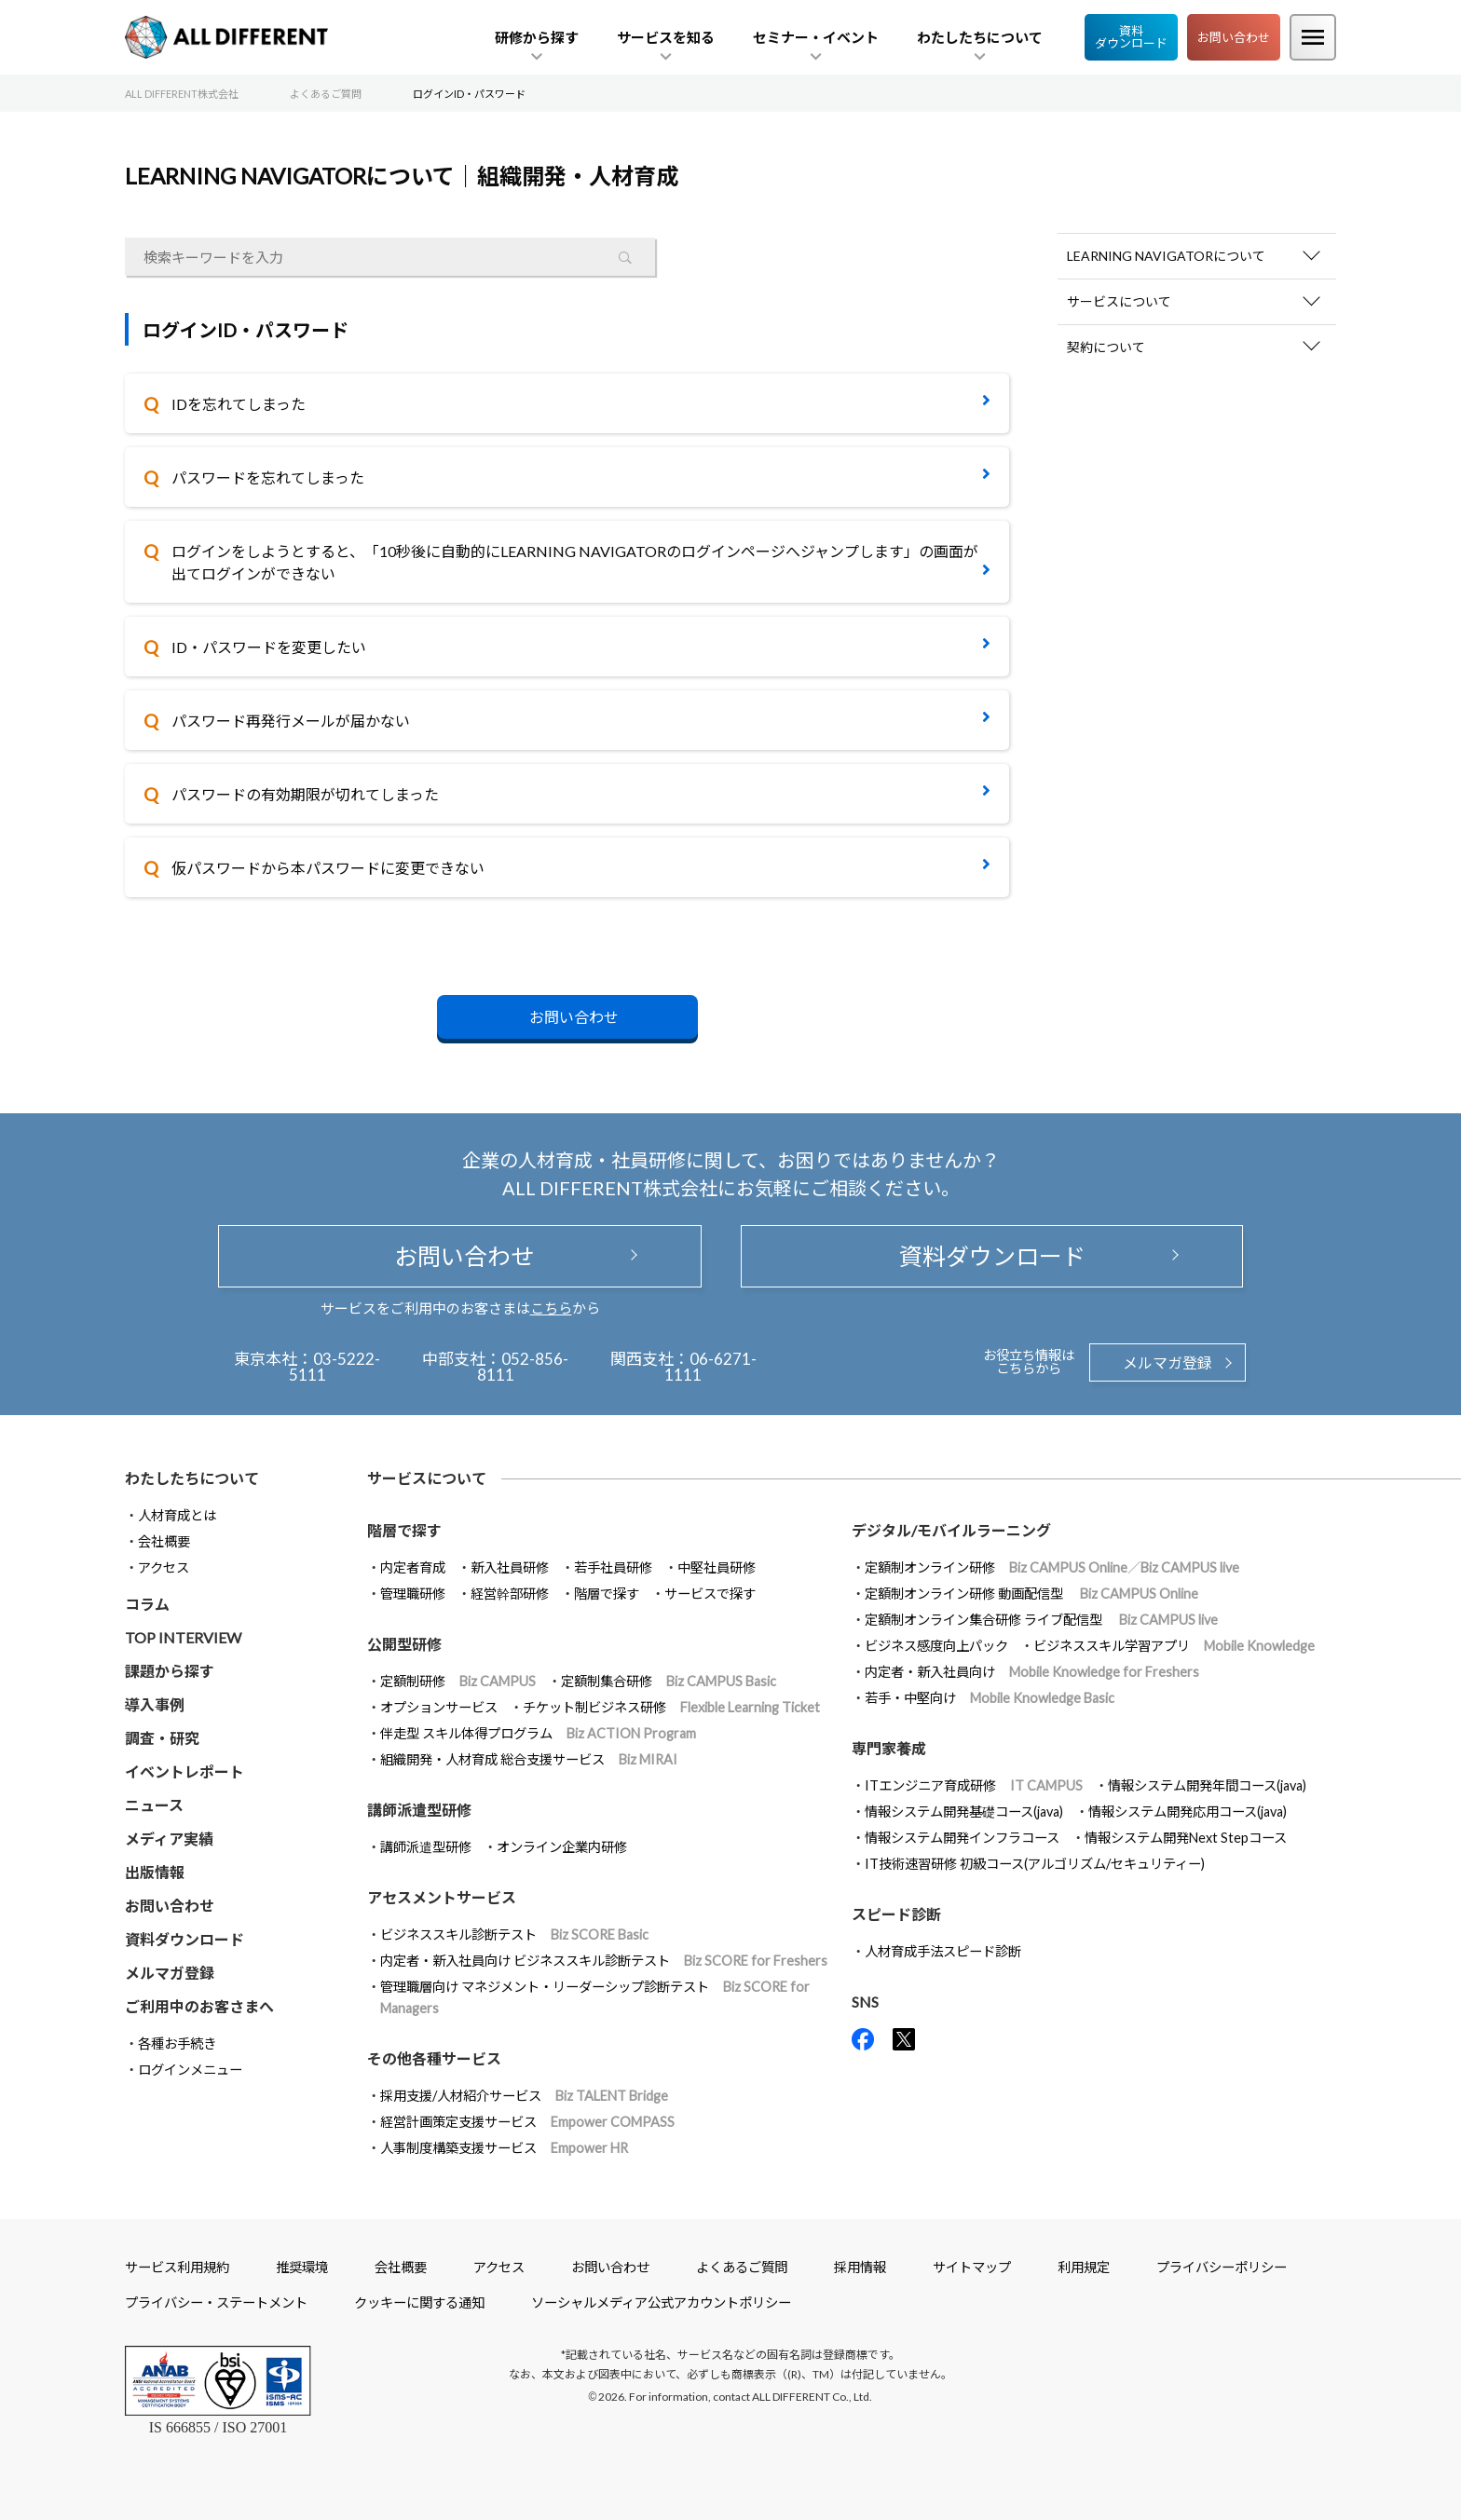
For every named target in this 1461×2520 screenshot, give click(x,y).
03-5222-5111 (335, 1366)
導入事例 (154, 1704)
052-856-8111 (523, 1366)
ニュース (154, 1805)
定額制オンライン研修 (1052, 1567)
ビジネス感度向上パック (936, 1646)
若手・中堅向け (989, 1698)
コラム (147, 1604)
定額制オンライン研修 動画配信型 (1031, 1593)
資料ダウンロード (1131, 36)
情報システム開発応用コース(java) (1187, 1811)
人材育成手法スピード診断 (943, 1951)
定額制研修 (458, 1681)
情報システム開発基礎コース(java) (964, 1811)
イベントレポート (184, 1771)
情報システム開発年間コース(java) (1207, 1785)
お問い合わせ (1233, 37)
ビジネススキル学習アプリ (1174, 1646)
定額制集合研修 (668, 1681)
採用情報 (860, 2267)
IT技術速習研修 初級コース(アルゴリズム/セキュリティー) (1035, 1864)
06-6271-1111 (710, 1366)
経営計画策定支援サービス (527, 2122)
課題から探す (169, 1671)
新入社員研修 (510, 1567)
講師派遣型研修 (425, 1847)
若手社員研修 (613, 1567)
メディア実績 (169, 1838)
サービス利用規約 (177, 2267)
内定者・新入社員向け (1032, 1672)
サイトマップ (972, 2267)
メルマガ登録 (1167, 1362)
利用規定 (1084, 2267)
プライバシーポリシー (1221, 2267)
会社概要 (164, 1541)
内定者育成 (412, 1567)
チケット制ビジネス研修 (671, 1707)
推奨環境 (302, 2267)
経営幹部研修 (510, 1593)
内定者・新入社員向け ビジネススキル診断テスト (603, 1960)
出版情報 (154, 1872)
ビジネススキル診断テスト (514, 1934)
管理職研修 (412, 1593)
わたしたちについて (192, 1478)
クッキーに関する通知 (419, 2302)
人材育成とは (177, 1515)
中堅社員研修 (716, 1567)
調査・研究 (162, 1738)
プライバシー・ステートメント (216, 2302)
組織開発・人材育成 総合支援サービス (528, 1759)
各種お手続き (177, 2043)
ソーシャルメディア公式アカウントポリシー (661, 2302)
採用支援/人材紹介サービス (524, 2096)
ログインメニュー (190, 2069)
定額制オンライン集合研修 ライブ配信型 (1041, 1620)
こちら (551, 1308)
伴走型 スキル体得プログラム (538, 1733)
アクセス (163, 1567)
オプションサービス (439, 1707)
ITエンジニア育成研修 (974, 1785)
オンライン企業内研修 (562, 1847)
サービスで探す (710, 1593)
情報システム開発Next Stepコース (1186, 1838)
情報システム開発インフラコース (962, 1838)
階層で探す (606, 1593)
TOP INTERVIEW (183, 1637)
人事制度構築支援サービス (504, 2148)
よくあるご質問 (741, 2267)
